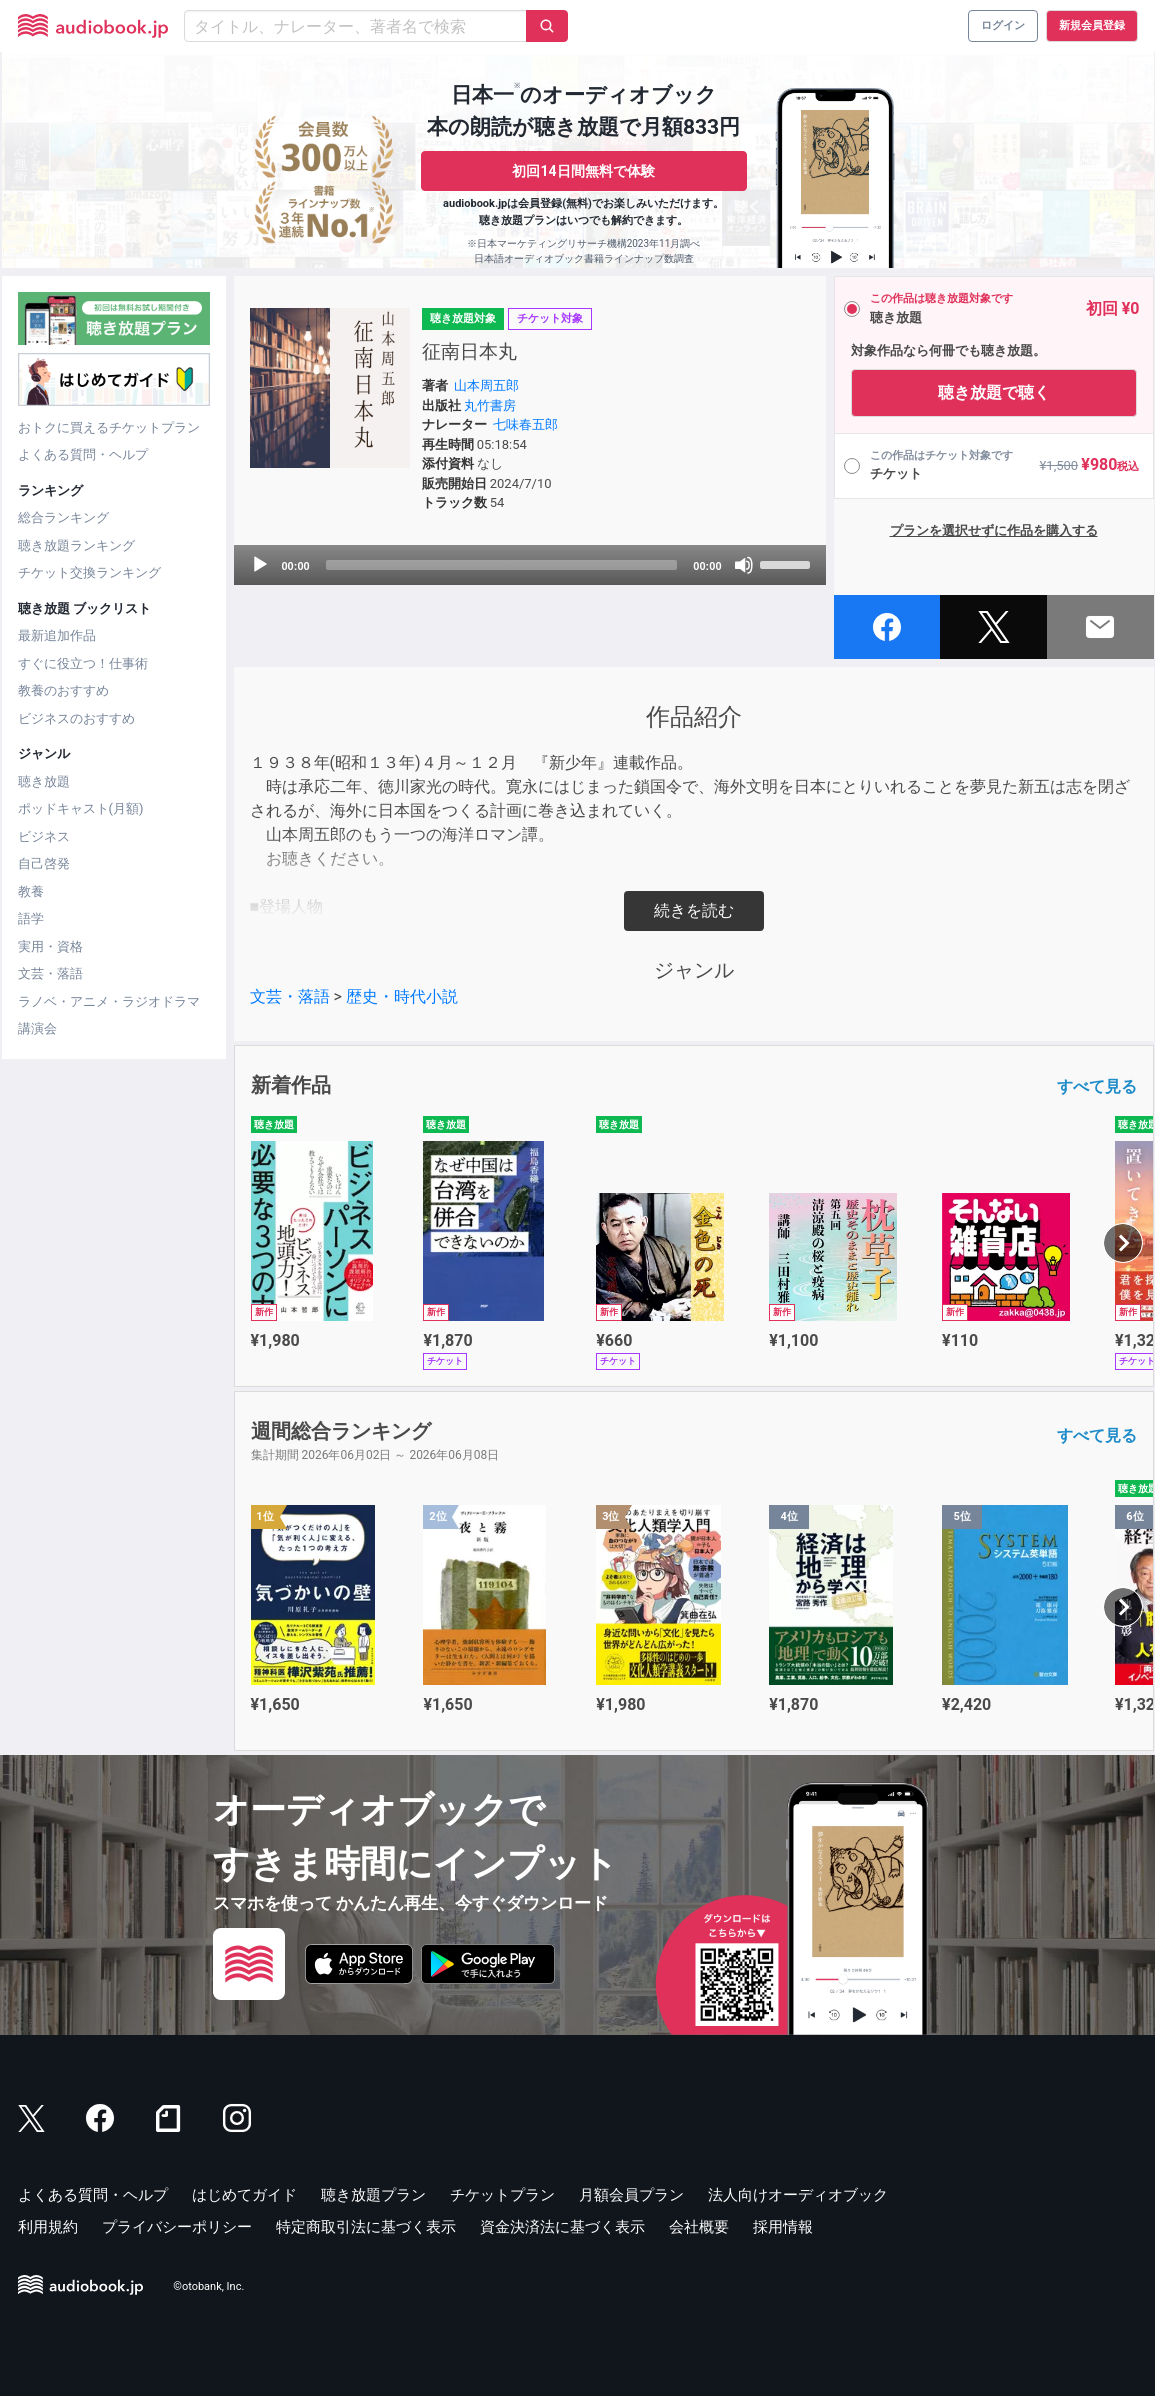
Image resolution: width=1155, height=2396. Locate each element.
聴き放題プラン (373, 2195)
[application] (530, 565)
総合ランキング (63, 517)
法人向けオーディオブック (798, 2195)
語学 (31, 918)
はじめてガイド (244, 2195)
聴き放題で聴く (994, 392)
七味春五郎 (525, 424)
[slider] (502, 565)
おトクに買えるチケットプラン (109, 427)
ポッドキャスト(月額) (81, 808)
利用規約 (48, 2227)
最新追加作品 (57, 635)
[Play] (260, 565)
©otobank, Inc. (208, 2286)
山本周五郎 (486, 385)
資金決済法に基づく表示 (562, 2227)
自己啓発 (44, 863)
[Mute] (744, 565)
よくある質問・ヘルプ (83, 454)
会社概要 (699, 2227)
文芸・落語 (50, 973)
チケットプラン (502, 2195)
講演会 (37, 1028)
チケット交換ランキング (89, 572)
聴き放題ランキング (76, 545)
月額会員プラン (631, 2195)
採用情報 (783, 2227)
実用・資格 (50, 946)
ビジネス (44, 836)
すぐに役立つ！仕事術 (83, 663)
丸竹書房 (490, 405)
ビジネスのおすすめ (76, 718)
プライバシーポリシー (177, 2227)
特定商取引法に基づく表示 (366, 2227)
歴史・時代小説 (402, 996)
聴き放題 (44, 781)
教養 (31, 891)
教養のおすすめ (63, 690)
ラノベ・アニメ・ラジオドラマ (109, 1001)
